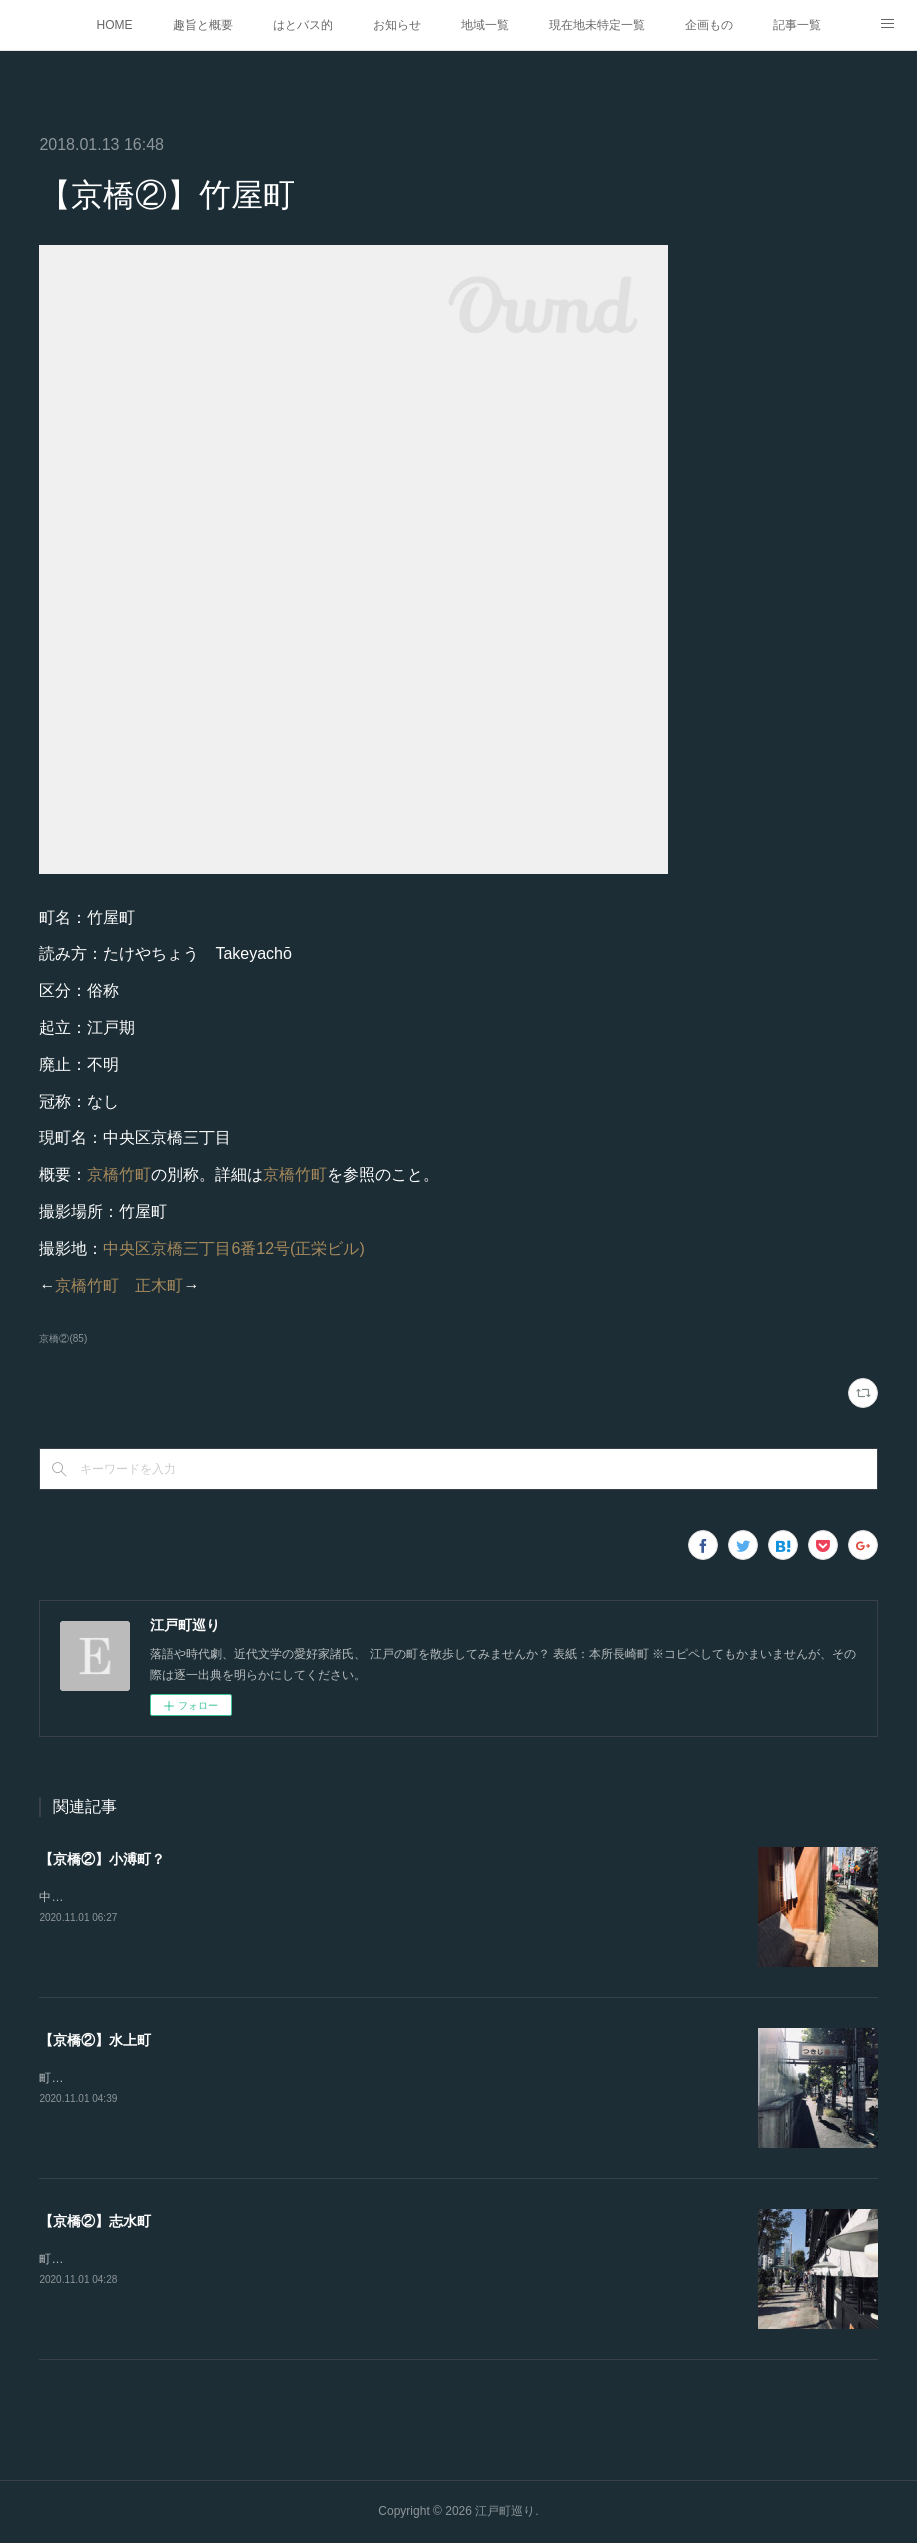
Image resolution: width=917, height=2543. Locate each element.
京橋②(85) (63, 1338)
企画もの (709, 25)
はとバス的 (303, 25)
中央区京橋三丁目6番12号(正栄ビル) (233, 1248)
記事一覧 (797, 25)
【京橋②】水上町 (95, 2040)
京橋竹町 (119, 1174)
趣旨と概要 (203, 25)
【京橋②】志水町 (95, 2221)
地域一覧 (485, 25)
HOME (115, 25)
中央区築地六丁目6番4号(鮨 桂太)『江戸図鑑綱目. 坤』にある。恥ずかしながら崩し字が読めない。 (306, 1897)
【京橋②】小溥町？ (102, 1859)
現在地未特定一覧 (597, 25)
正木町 (159, 1285)
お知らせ (397, 25)
